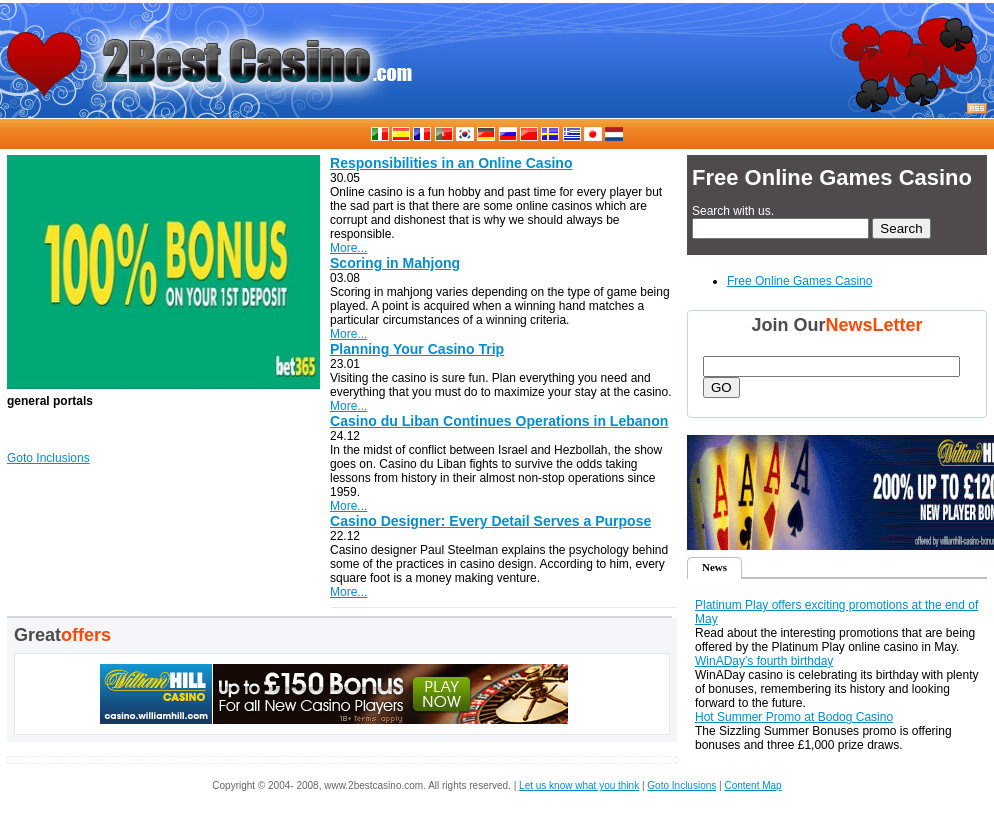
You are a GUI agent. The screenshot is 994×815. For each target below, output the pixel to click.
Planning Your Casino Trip (417, 349)
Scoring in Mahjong (395, 263)
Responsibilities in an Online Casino (451, 163)
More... (348, 248)
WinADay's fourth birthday (764, 661)
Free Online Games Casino (799, 281)
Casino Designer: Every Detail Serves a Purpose (490, 521)
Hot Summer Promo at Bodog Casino (794, 717)
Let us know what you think (579, 785)
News (714, 567)
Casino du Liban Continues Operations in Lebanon (499, 421)
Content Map (752, 785)
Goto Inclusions (48, 458)
